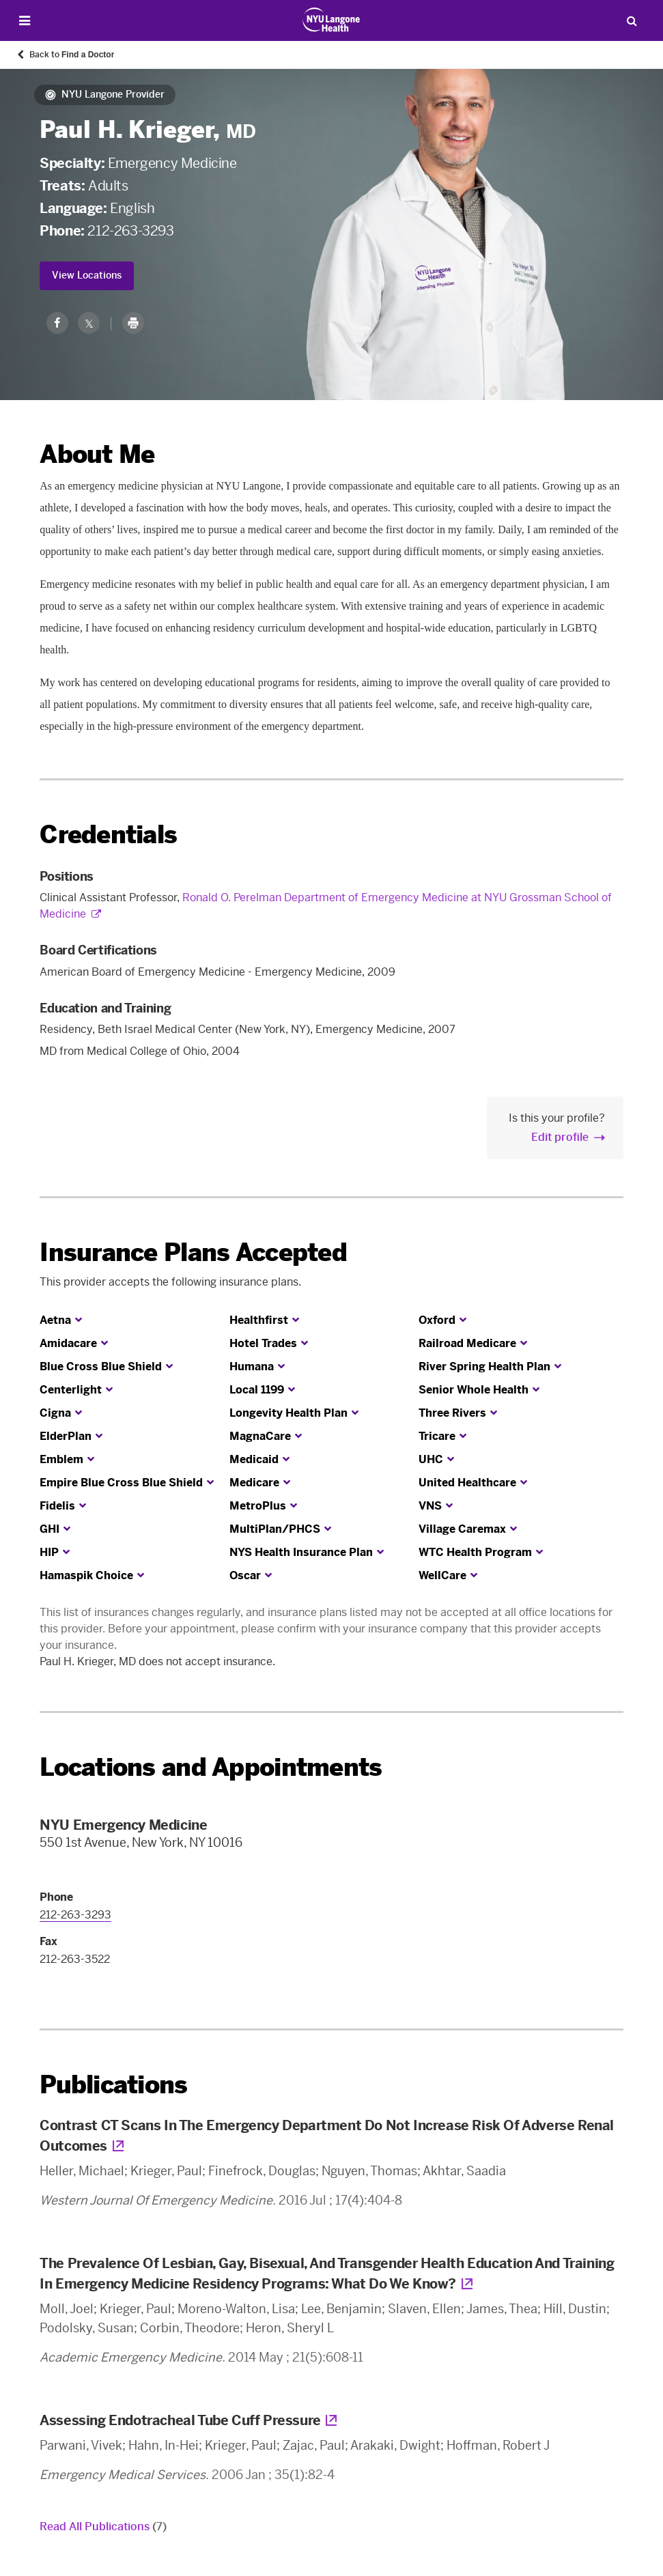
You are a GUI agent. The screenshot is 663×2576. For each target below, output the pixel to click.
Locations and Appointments (211, 1767)
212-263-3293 (130, 231)
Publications (113, 2084)
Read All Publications (103, 2526)
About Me (97, 454)
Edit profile (560, 1137)
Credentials (108, 834)
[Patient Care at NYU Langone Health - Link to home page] (331, 20)
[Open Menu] (24, 20)
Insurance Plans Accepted (193, 1252)
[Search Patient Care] (631, 20)
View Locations (87, 275)
